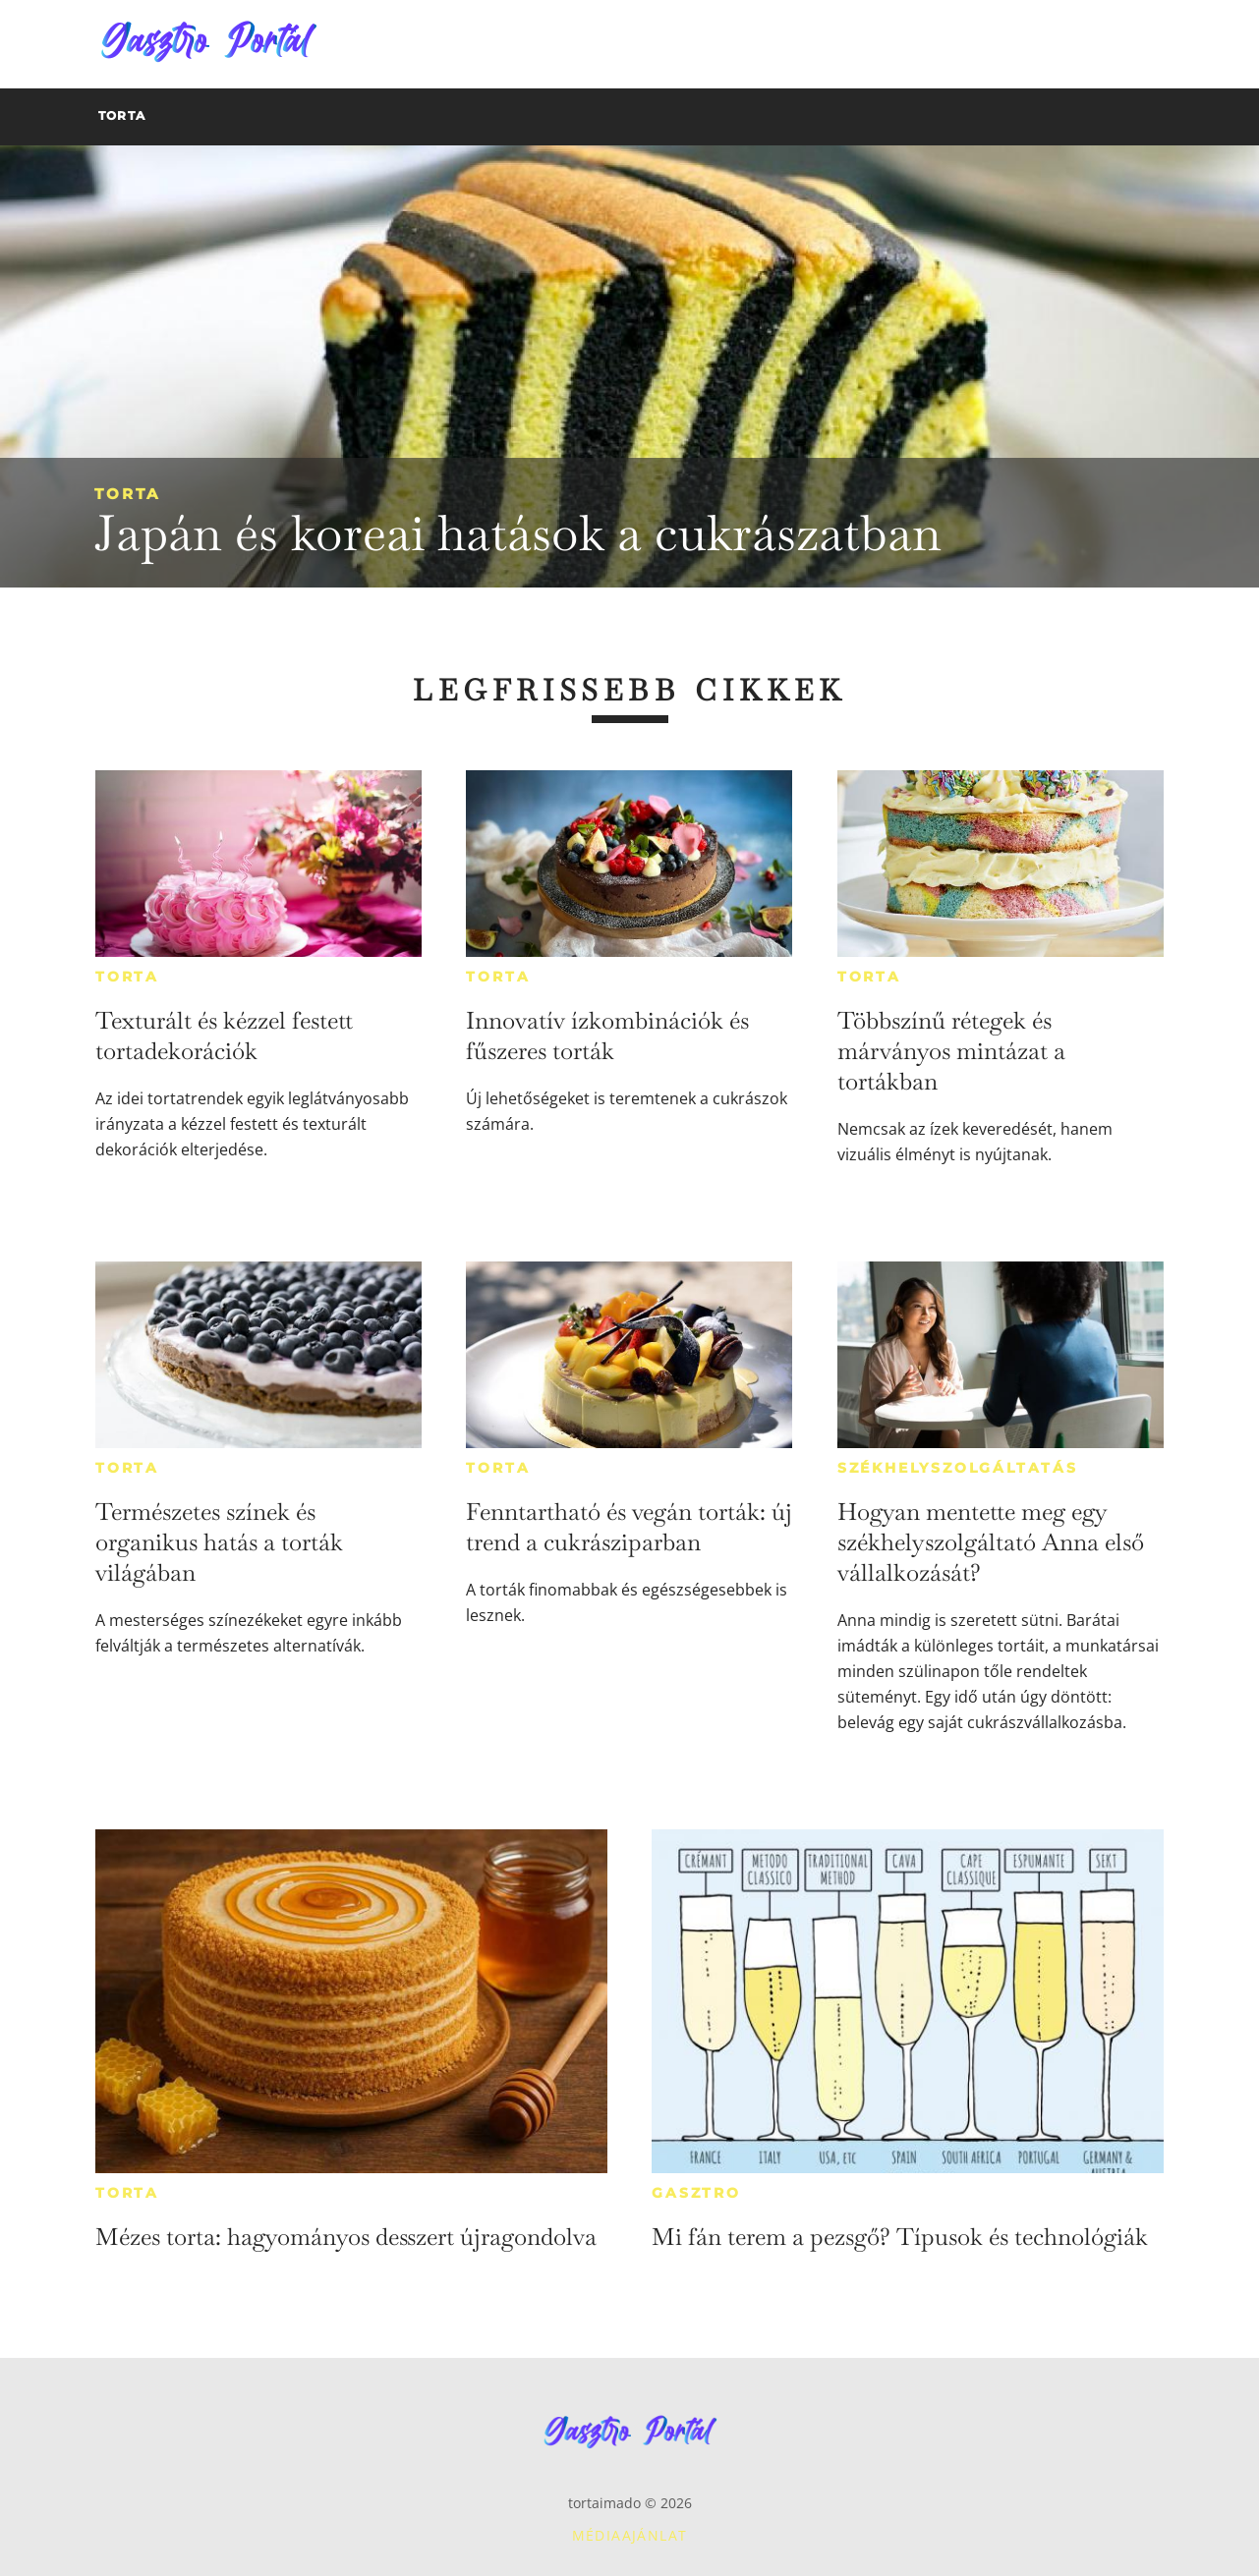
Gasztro (696, 2193)
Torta (127, 493)
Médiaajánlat (630, 2535)
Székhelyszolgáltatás (957, 1468)
